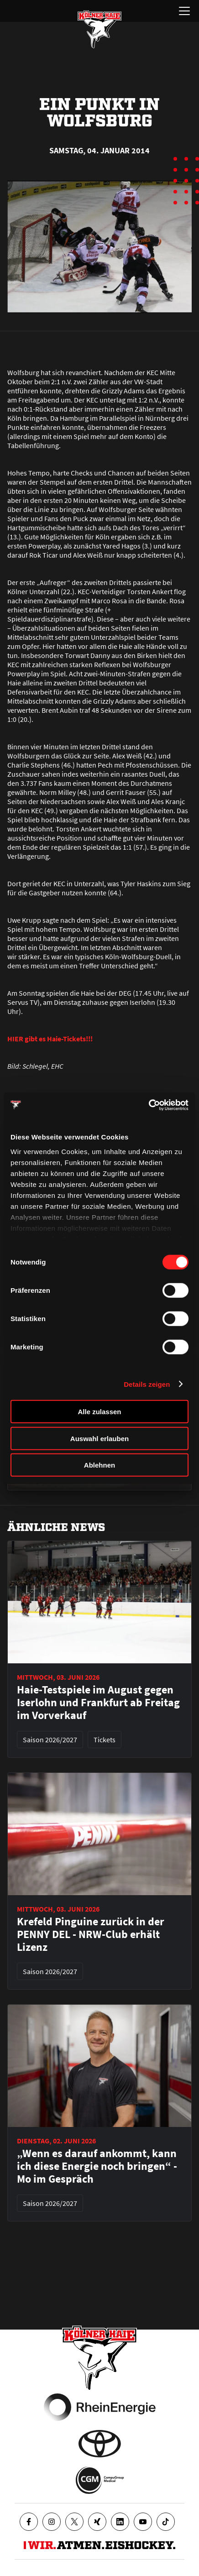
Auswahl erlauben (99, 1438)
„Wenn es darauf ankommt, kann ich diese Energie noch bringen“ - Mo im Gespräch (97, 2166)
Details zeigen (147, 1384)
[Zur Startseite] (99, 29)
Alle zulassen (99, 1412)
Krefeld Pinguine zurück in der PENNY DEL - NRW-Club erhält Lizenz (90, 1934)
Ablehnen (99, 1465)
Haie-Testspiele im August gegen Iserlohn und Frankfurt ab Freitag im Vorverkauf (98, 1702)
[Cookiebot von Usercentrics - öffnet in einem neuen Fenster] (149, 1105)
